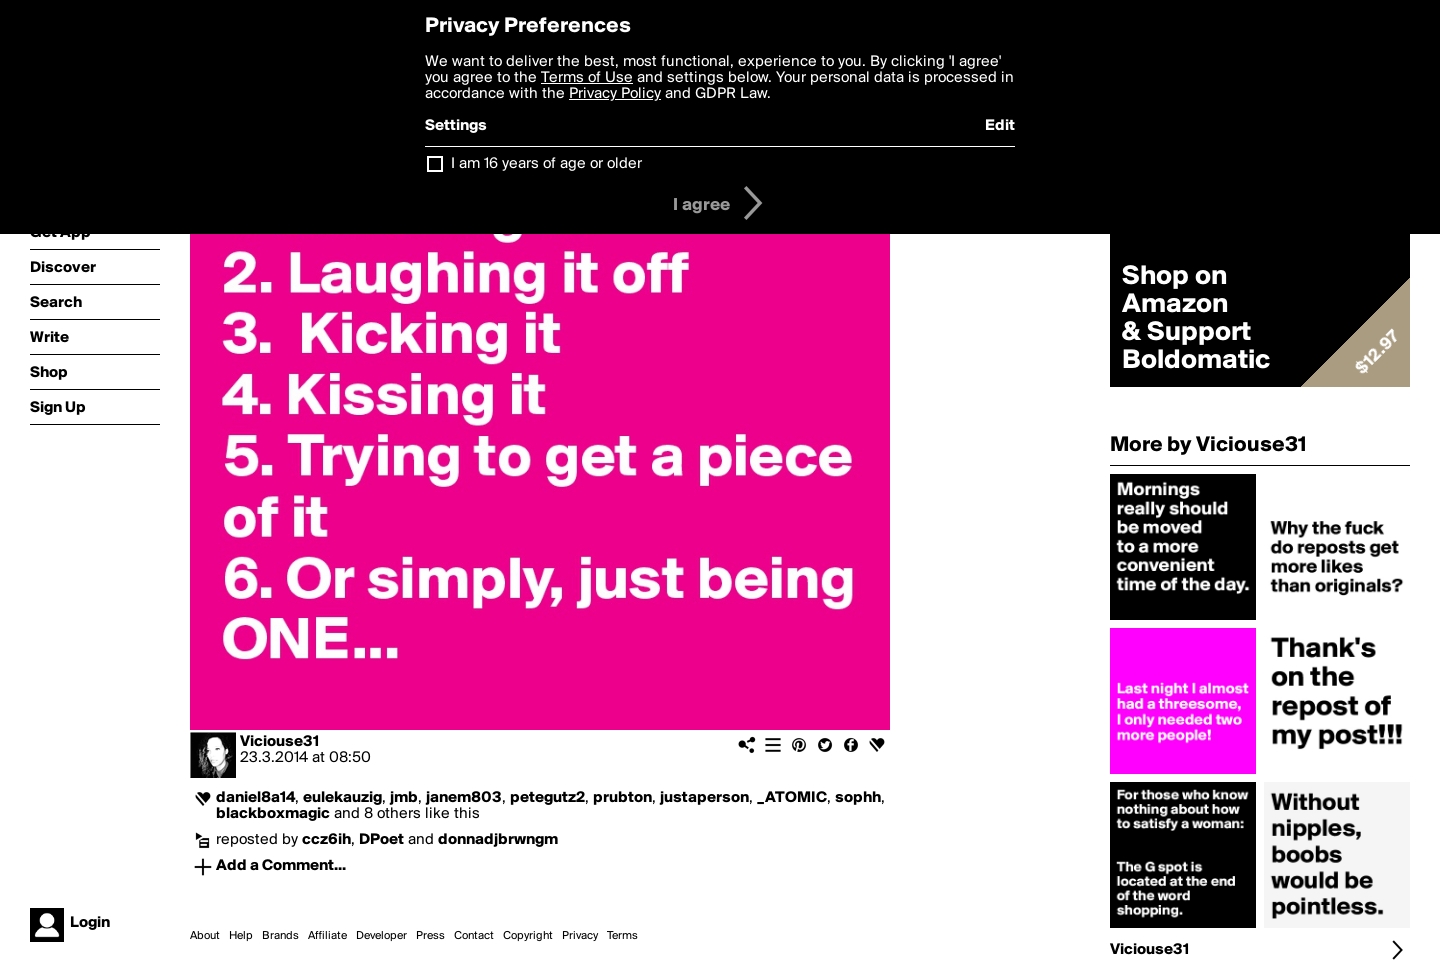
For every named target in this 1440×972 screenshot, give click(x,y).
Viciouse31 (279, 742)
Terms (622, 936)
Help (241, 936)
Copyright (528, 936)
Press (430, 936)
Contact (474, 936)
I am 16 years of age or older (546, 164)
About (205, 936)
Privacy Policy (615, 94)
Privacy (580, 936)
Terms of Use (587, 78)
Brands (280, 936)
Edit (1000, 126)
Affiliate (327, 936)
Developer (381, 936)
